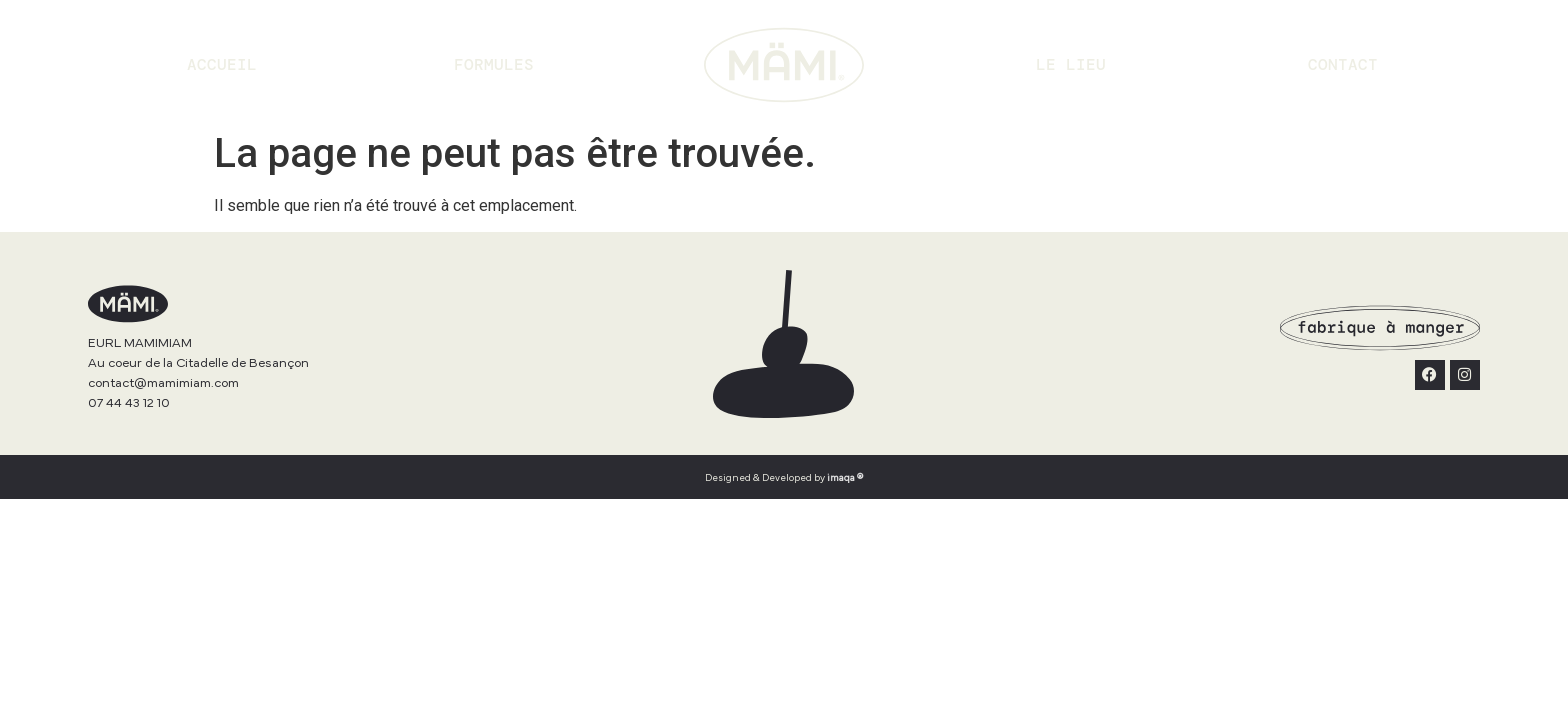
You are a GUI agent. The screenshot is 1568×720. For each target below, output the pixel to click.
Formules (494, 64)
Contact (1343, 64)
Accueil (222, 64)
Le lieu (1071, 64)
